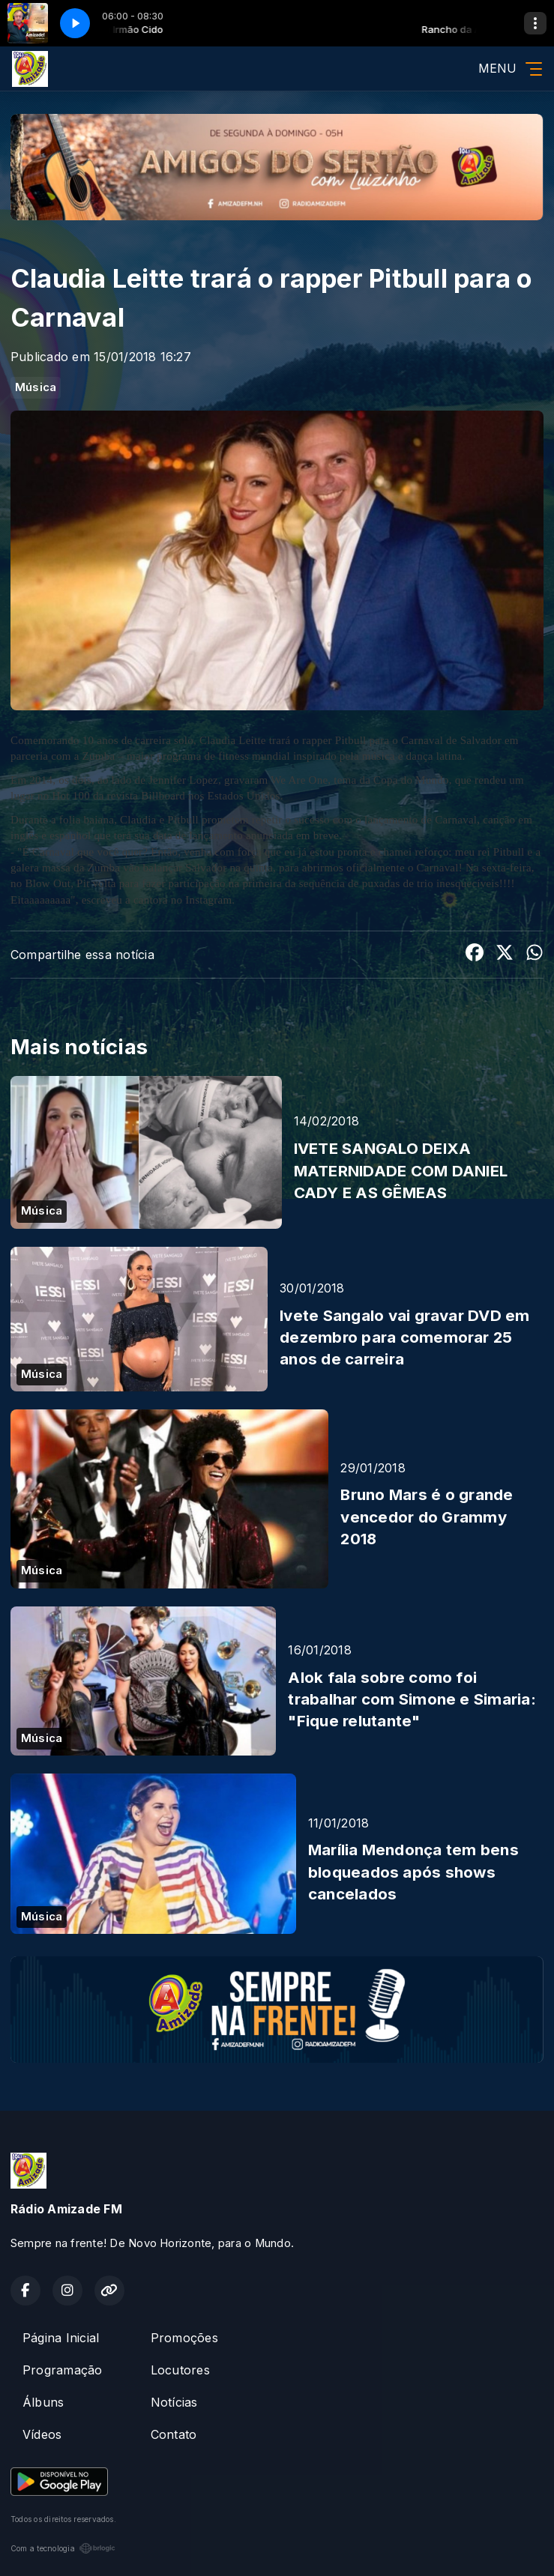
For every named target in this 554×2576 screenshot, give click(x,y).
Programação (62, 2369)
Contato (174, 2434)
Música (35, 387)
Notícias (174, 2402)
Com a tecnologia (62, 2548)
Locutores (180, 2369)
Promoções (184, 2337)
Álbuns (43, 2402)
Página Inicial (60, 2337)
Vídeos (41, 2434)
